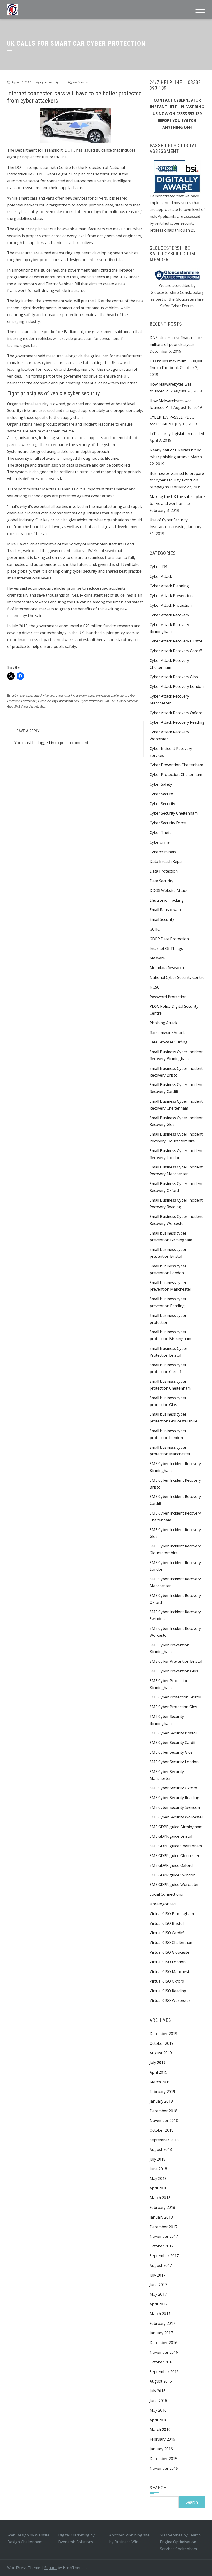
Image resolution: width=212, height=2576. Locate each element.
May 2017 (158, 2294)
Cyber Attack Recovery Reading (177, 722)
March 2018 (160, 2197)
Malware (157, 958)
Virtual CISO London (168, 1962)
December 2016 (163, 2342)
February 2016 (162, 2439)
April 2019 (158, 2072)
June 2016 (158, 2400)
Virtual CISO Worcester (170, 2000)
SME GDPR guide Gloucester (174, 1855)
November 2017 (164, 2236)
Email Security (162, 919)
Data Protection (164, 871)
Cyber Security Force (168, 822)
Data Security (161, 880)
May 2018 (158, 2178)
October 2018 (161, 2130)
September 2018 (164, 2140)
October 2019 (161, 2043)
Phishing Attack (163, 1022)
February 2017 (162, 2323)
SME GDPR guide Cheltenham (176, 1846)
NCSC (155, 987)
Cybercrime (160, 842)
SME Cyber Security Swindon (175, 1807)
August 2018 (161, 2149)
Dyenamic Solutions (75, 2542)
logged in (46, 742)
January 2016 (161, 2448)
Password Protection (168, 996)
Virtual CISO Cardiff (167, 1932)
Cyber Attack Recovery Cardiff (176, 650)
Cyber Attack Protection (171, 605)
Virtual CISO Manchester (171, 1971)
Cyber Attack (161, 576)
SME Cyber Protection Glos (173, 1706)
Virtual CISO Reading (168, 1990)
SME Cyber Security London (174, 1762)
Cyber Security (49, 82)
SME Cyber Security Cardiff (173, 1742)
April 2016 (158, 2420)
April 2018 (158, 2188)
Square (50, 2567)
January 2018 (161, 2217)
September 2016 (164, 2371)
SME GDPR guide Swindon (172, 1875)
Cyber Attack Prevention (71, 695)
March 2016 (160, 2429)
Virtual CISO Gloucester (170, 1952)
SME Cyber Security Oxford (173, 1788)
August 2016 (161, 2381)
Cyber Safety (161, 784)
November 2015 (164, 2468)
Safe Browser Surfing (168, 1042)
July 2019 (157, 2062)
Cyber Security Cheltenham (55, 701)
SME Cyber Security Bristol (173, 1733)
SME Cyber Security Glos (30, 706)
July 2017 (157, 2275)
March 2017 (160, 2313)
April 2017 (158, 2304)
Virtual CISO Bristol (167, 1923)
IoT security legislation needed (177, 433)
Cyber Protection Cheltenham (176, 774)
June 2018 (158, 2168)
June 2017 (158, 2284)
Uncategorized (163, 1904)
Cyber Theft (160, 832)
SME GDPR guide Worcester (174, 1884)
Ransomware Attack (167, 1032)
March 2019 (160, 2082)
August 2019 (161, 2052)
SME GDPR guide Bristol (171, 1836)
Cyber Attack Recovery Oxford (176, 712)
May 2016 (158, 2410)
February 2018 (162, 2207)
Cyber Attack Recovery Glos (174, 676)
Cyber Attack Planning (40, 695)
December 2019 (163, 2033)
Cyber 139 (18, 695)
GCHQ (155, 929)
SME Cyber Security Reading (174, 1797)
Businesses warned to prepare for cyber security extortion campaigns (177, 480)
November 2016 (164, 2352)
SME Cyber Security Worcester (176, 1817)
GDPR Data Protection (169, 938)
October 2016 (161, 2362)
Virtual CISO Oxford (167, 1981)
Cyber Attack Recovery (169, 615)
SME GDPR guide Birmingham (176, 1826)
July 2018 (157, 2159)
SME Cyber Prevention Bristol (176, 1661)
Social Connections (166, 1894)
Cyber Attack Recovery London (177, 686)
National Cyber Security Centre (177, 977)
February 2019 (162, 2091)
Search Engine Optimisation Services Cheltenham (180, 2541)
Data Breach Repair (167, 861)
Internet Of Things (166, 948)
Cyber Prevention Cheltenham (107, 695)
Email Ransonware (166, 909)
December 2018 (163, 2110)
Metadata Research (167, 967)
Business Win (126, 2542)
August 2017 (161, 2265)
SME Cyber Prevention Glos (91, 701)
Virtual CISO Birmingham (172, 1913)
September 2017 (164, 2255)
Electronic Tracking (167, 900)
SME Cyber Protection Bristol (175, 1697)
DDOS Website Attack (169, 890)
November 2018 (164, 2120)
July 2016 (157, 2390)
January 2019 (161, 2101)
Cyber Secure (161, 794)
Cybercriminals (163, 852)
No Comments (82, 82)
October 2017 (161, 2246)
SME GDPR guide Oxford (171, 1865)
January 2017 (161, 2332)
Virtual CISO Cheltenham (171, 1942)
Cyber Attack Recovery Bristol (176, 641)
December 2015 (163, 2458)
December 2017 (163, 2226)
